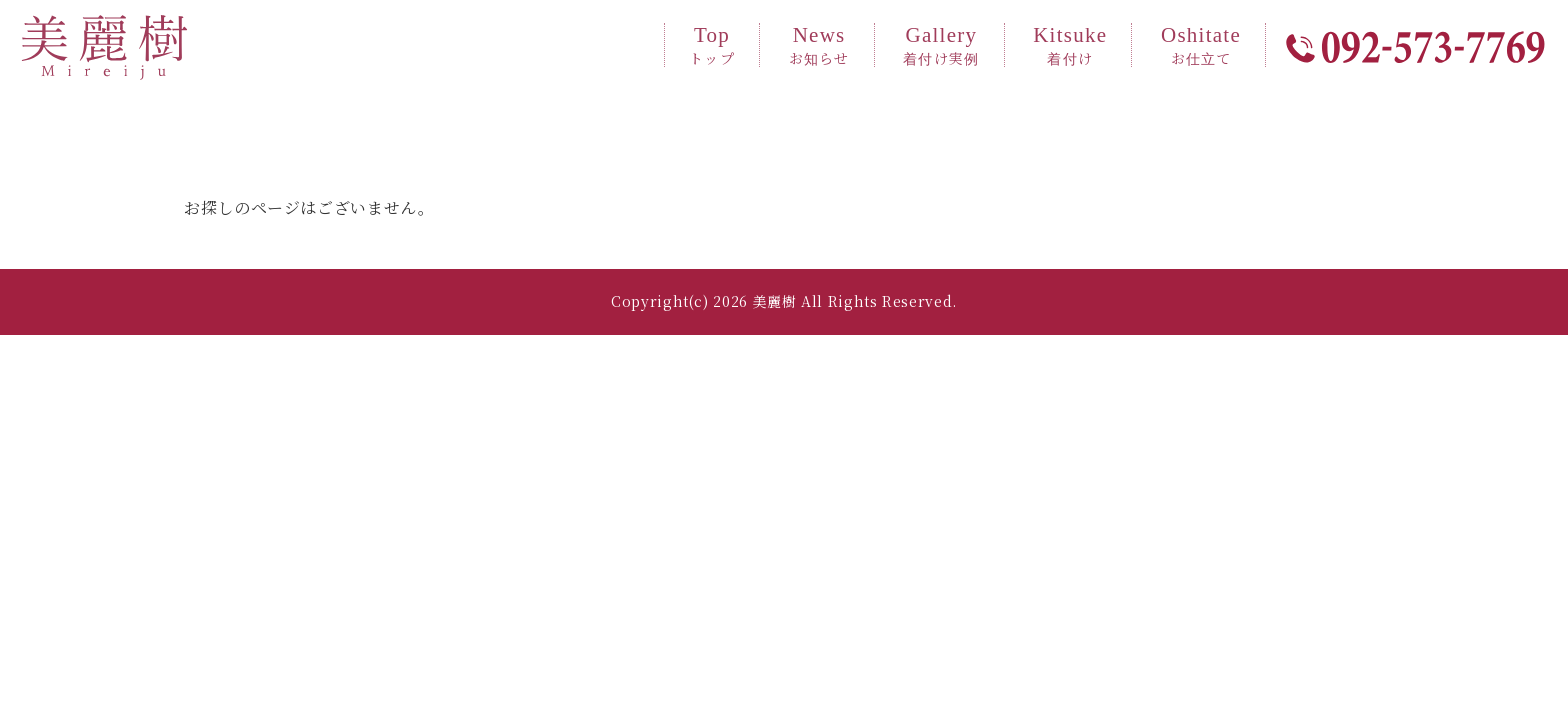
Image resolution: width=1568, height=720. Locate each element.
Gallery (941, 45)
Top (712, 45)
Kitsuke (1070, 45)
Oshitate (1201, 45)
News (819, 45)
